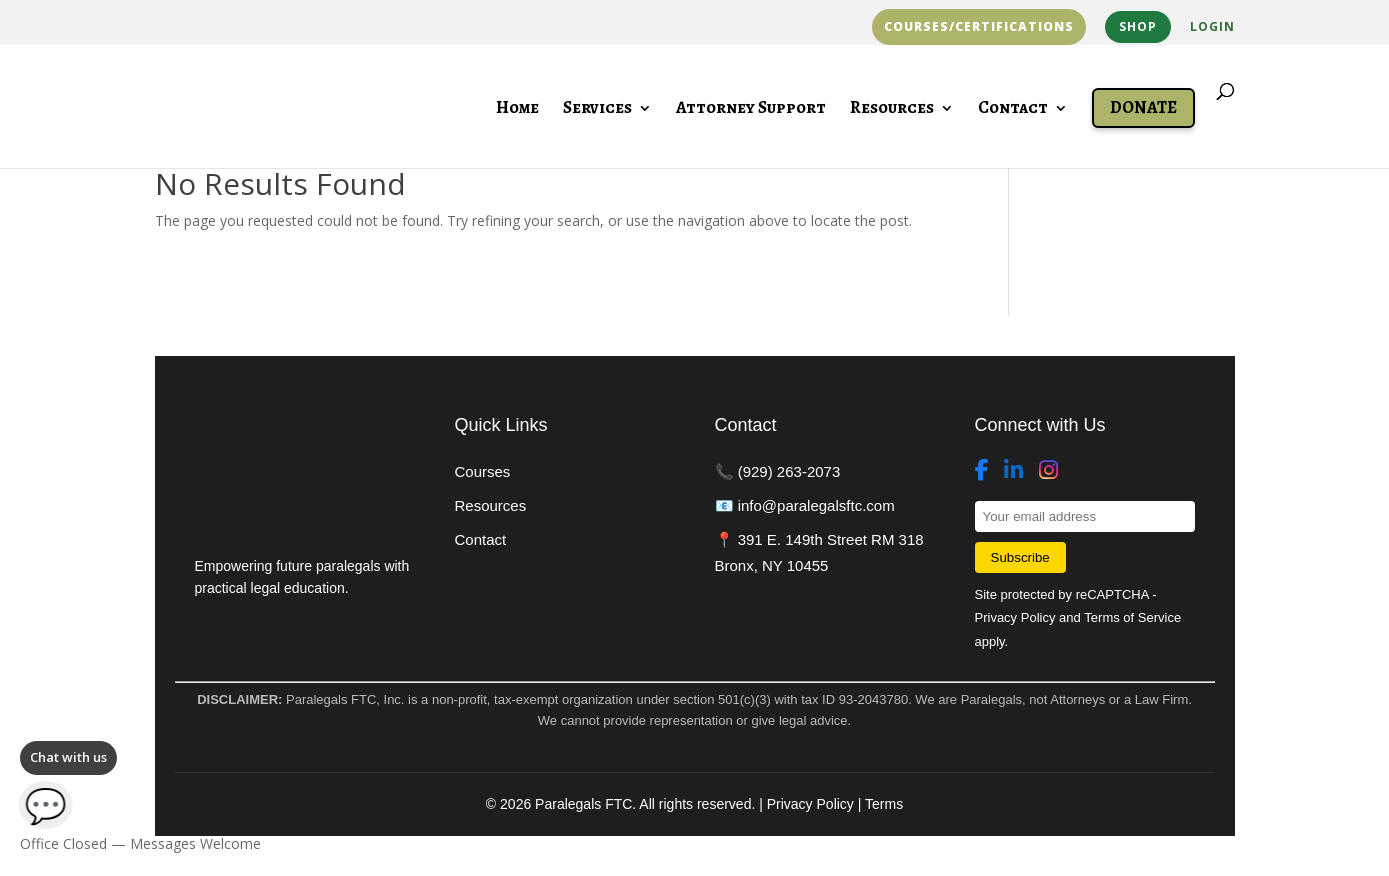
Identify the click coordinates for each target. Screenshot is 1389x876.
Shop (1138, 26)
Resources (892, 110)
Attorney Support (751, 110)
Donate (1143, 107)
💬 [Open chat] (46, 805)
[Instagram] (1048, 471)
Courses (483, 471)
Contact (1013, 110)
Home (517, 110)
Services (597, 110)
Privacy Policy (1015, 617)
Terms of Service (1132, 617)
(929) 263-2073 (789, 471)
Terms (884, 804)
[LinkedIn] (1013, 471)
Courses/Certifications (979, 27)
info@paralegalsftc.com (816, 505)
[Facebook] (982, 471)
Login (1212, 28)
